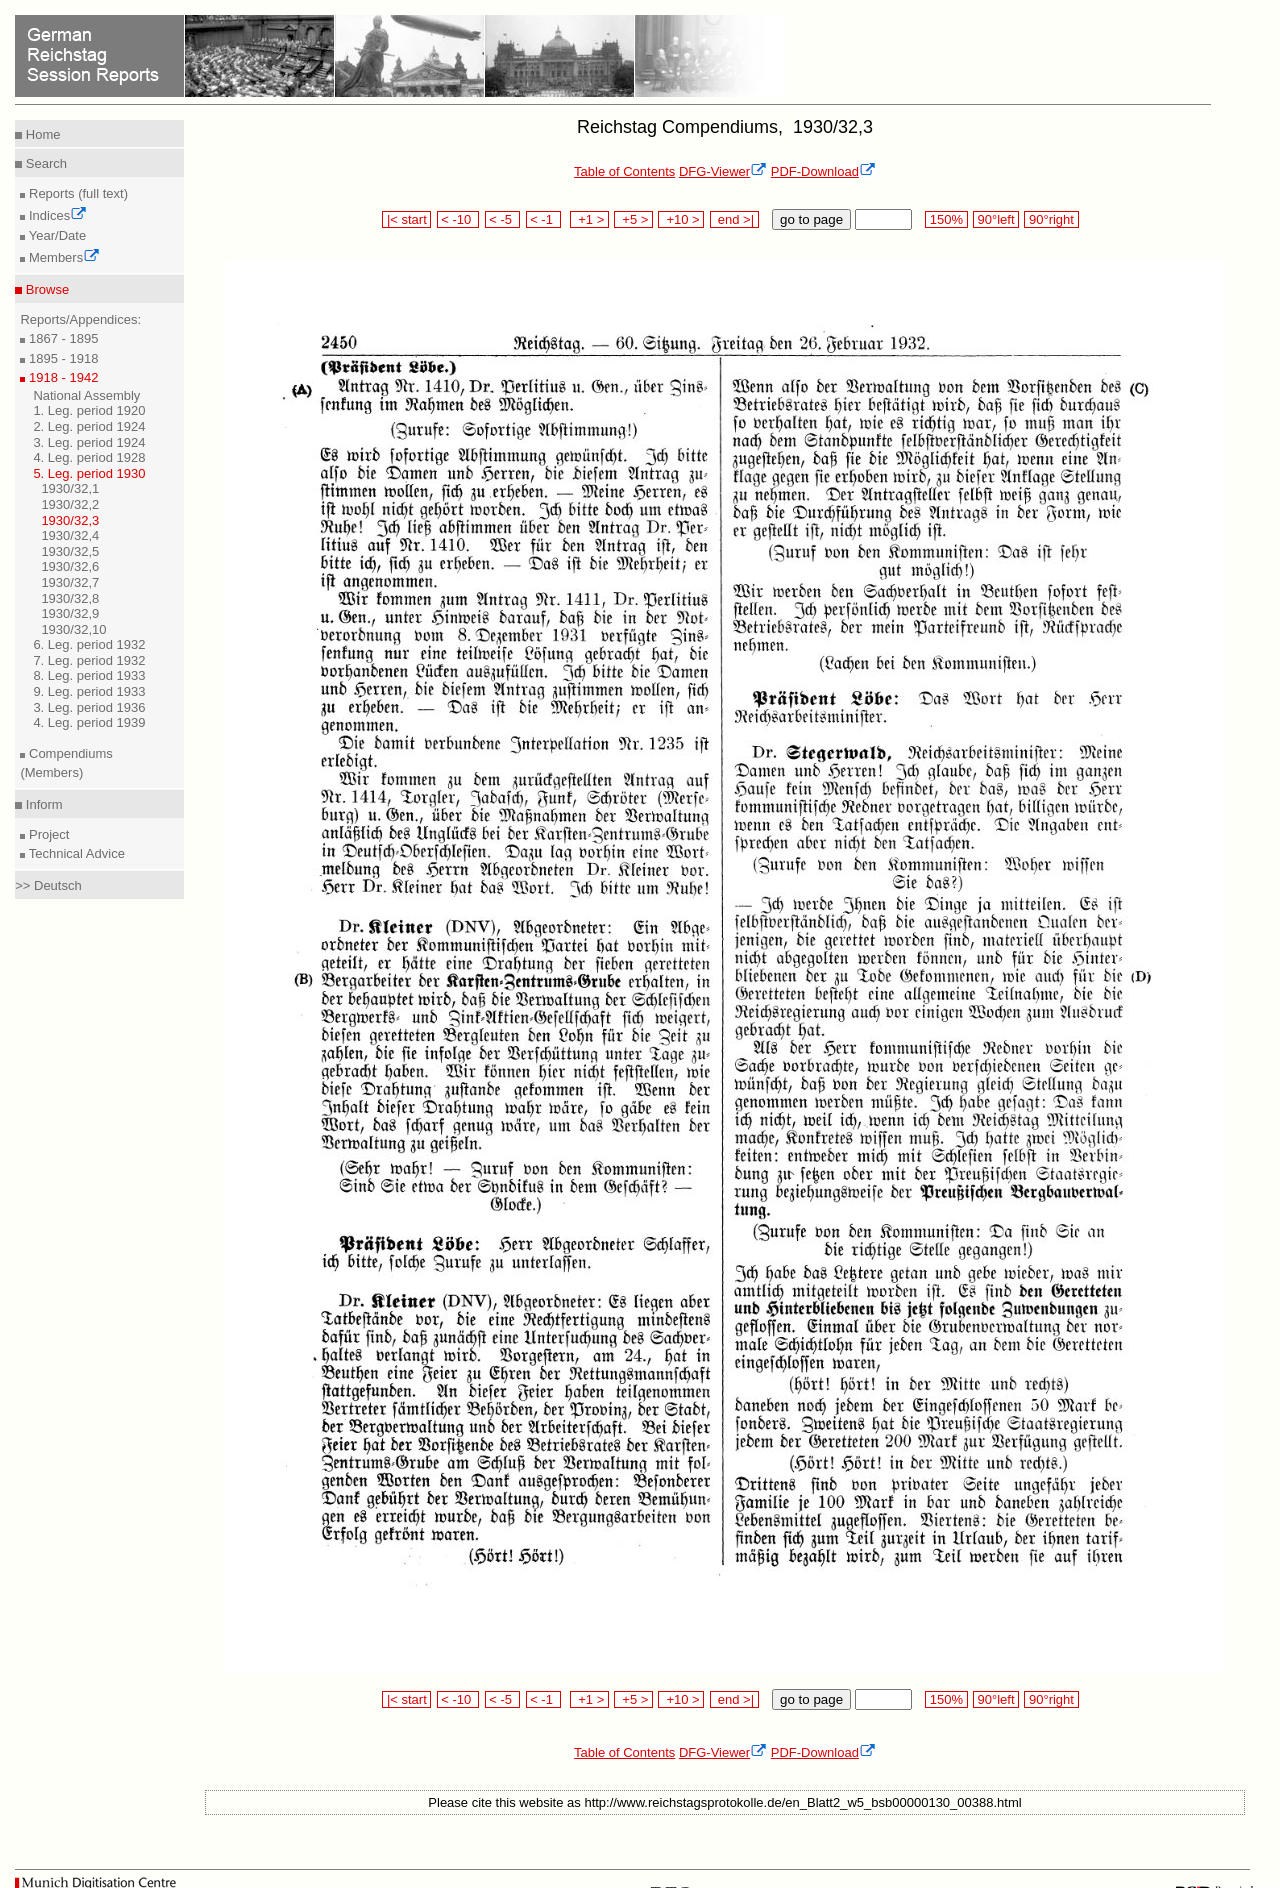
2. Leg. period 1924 (89, 426)
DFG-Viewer (723, 171)
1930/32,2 (70, 504)
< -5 (503, 219)
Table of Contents (624, 171)
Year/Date (55, 235)
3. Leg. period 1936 (89, 707)
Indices (56, 215)
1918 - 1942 (61, 377)
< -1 (544, 219)
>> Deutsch (48, 885)
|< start (406, 219)
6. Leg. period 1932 (89, 644)
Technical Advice (75, 853)
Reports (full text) (76, 193)
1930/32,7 (70, 582)
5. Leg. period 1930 (89, 473)
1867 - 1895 (61, 338)
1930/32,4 (70, 535)
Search (44, 163)
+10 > (681, 219)
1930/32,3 (70, 520)
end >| (734, 219)
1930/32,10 (73, 629)
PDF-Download (823, 171)
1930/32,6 (70, 566)
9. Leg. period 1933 (89, 691)
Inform (42, 804)
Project (47, 834)
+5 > (633, 219)
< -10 (458, 219)
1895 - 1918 (61, 358)
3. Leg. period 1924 (89, 442)
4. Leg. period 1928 (89, 457)
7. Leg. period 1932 (89, 660)
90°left (996, 219)
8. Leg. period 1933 (89, 675)
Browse (45, 289)
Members (62, 257)
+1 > (589, 219)
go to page (811, 219)
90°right (1051, 219)
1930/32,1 (70, 488)
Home (41, 134)
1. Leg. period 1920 (89, 410)
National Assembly (86, 395)
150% (946, 219)
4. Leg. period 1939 (89, 722)
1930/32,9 (70, 613)
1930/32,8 (70, 598)
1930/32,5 (70, 551)
